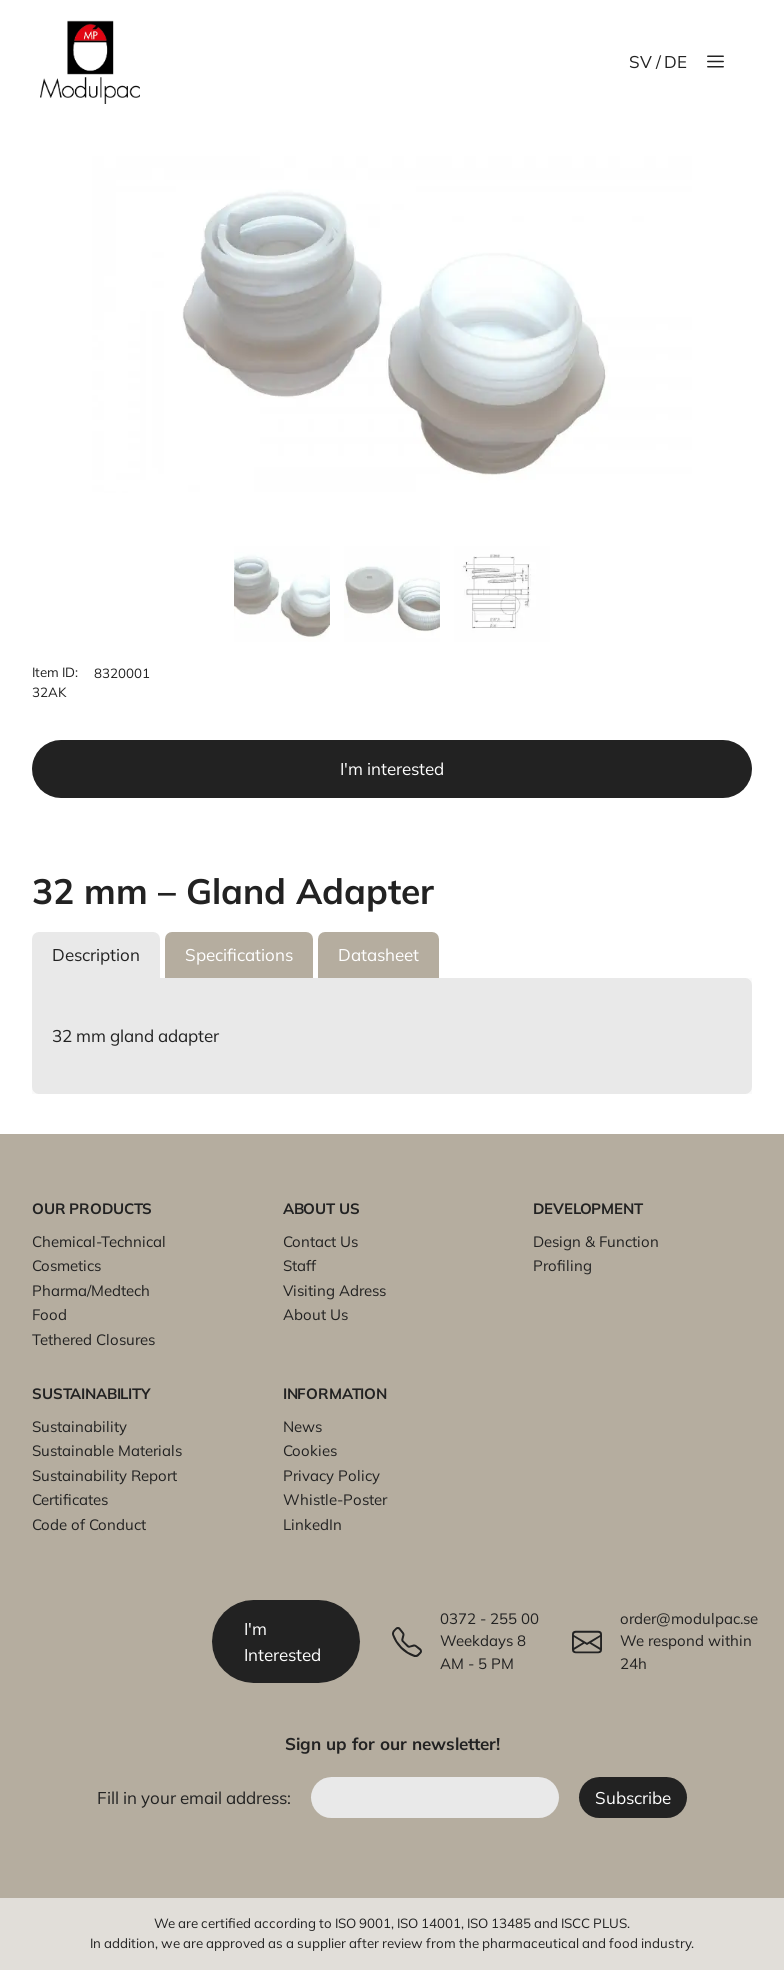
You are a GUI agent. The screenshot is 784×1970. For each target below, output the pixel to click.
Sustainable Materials (107, 1450)
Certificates (70, 1499)
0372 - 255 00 (489, 1618)
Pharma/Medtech (91, 1290)
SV (640, 61)
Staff (299, 1265)
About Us (315, 1314)
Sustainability (79, 1426)
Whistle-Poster (335, 1499)
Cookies (310, 1450)
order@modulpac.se (689, 1618)
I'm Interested (282, 1641)
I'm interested (392, 768)
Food (49, 1314)
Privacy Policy (331, 1475)
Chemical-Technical (99, 1241)
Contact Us (320, 1241)
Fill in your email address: (196, 1797)
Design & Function (596, 1241)
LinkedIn (312, 1524)
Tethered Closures (93, 1339)
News (302, 1426)
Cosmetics (66, 1265)
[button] (96, 955)
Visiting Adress (334, 1290)
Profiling (562, 1265)
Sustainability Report (104, 1475)
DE (675, 61)
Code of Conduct (89, 1524)
